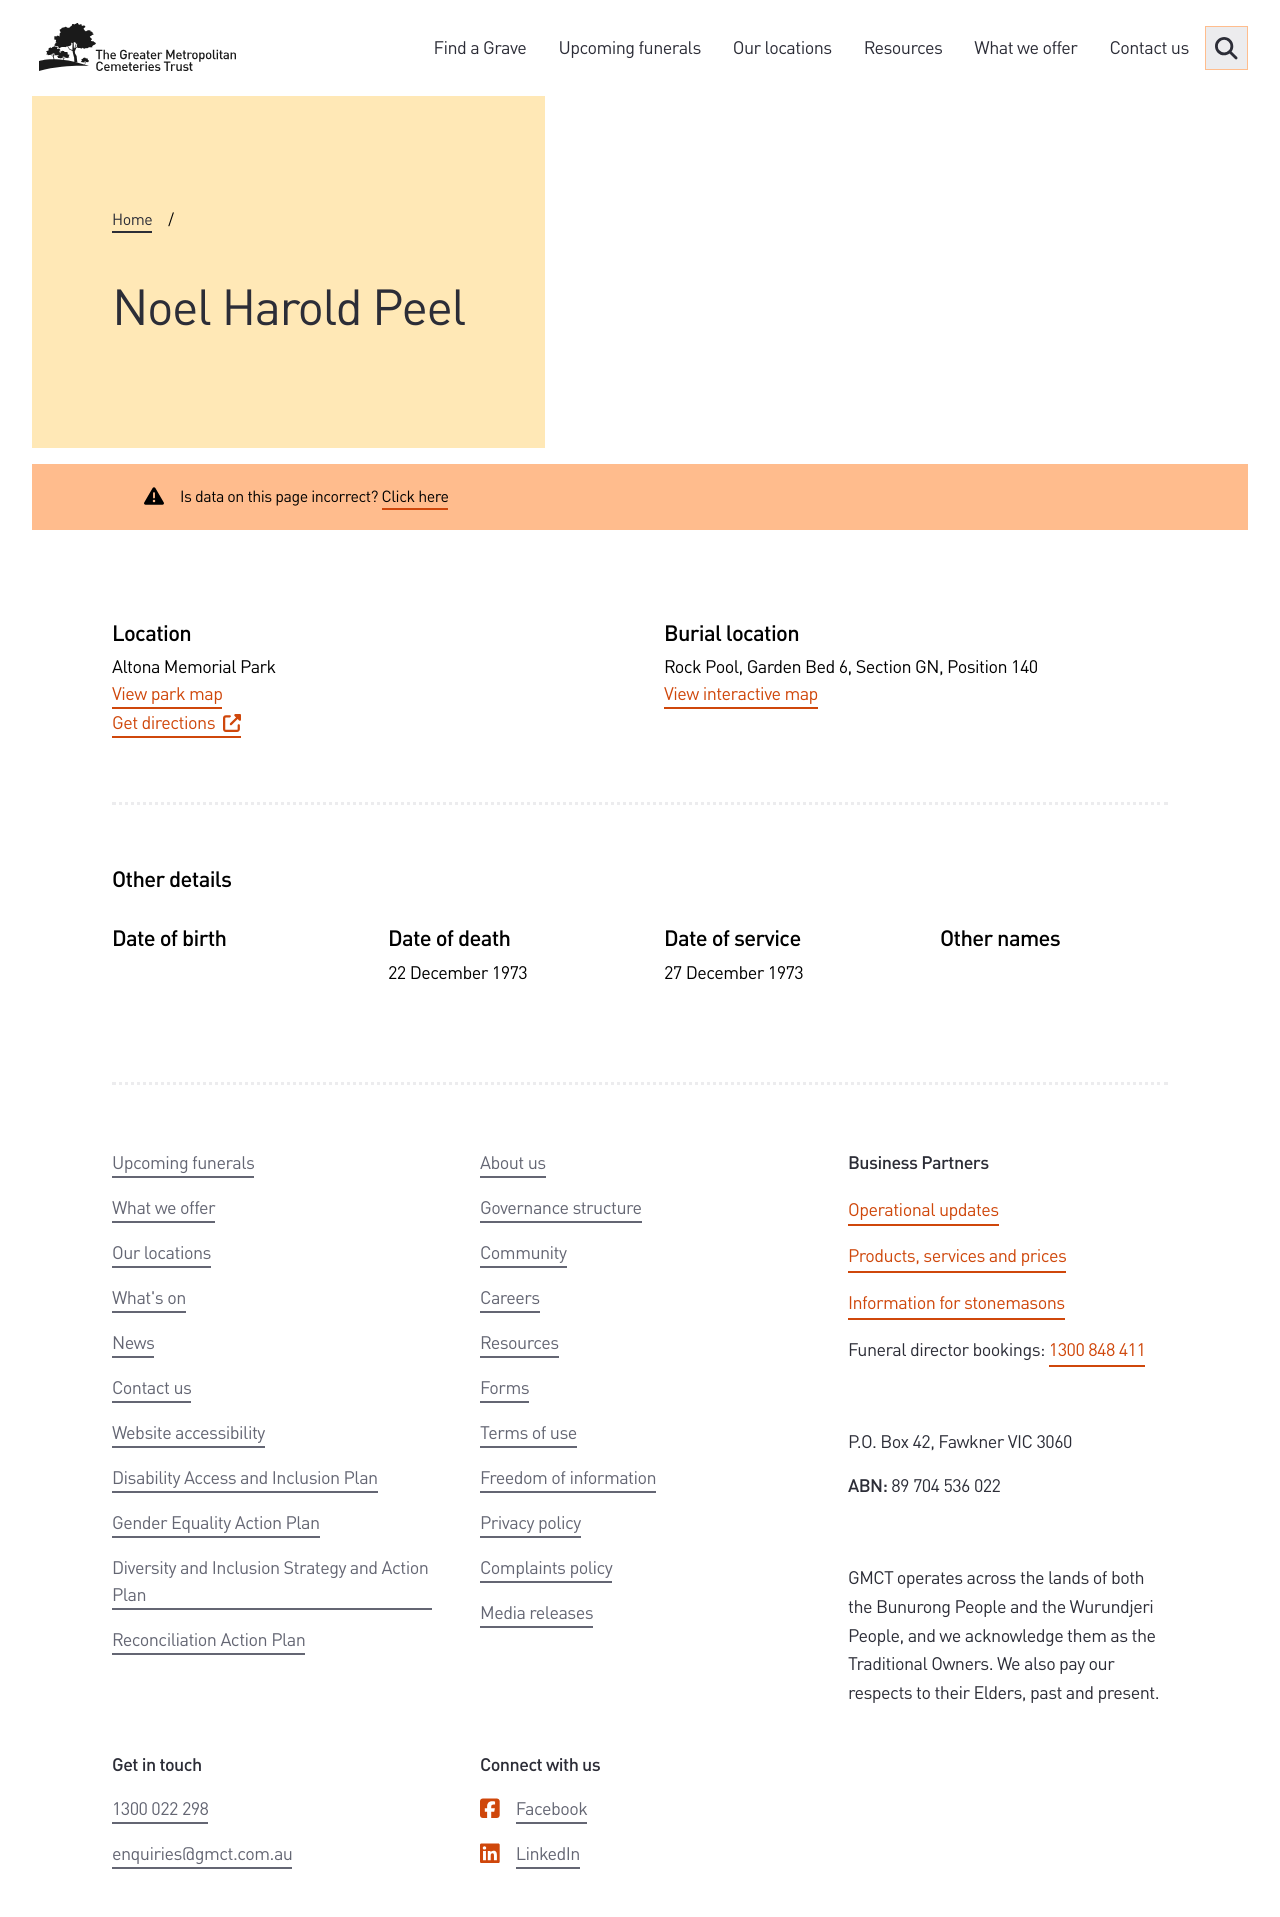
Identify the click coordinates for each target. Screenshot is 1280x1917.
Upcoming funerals (629, 47)
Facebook (552, 1808)
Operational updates (923, 1209)
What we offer (1025, 47)
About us (513, 1162)
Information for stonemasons (956, 1302)
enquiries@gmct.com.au (202, 1853)
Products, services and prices (957, 1255)
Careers (510, 1297)
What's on (149, 1297)
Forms (504, 1387)
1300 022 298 (160, 1808)
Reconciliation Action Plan (208, 1639)
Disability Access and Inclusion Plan (245, 1477)
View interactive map (741, 693)
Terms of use (528, 1432)
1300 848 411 (1097, 1349)
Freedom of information (568, 1477)
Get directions (176, 722)
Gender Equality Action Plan (216, 1522)
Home (132, 218)
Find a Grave (480, 47)
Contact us (1148, 47)
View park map (167, 693)
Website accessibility (188, 1432)
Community (523, 1252)
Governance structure (561, 1207)
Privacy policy (530, 1522)
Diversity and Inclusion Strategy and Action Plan (270, 1581)
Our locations (782, 47)
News (133, 1342)
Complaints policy (546, 1567)
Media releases (536, 1612)
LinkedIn (548, 1853)
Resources (903, 47)
